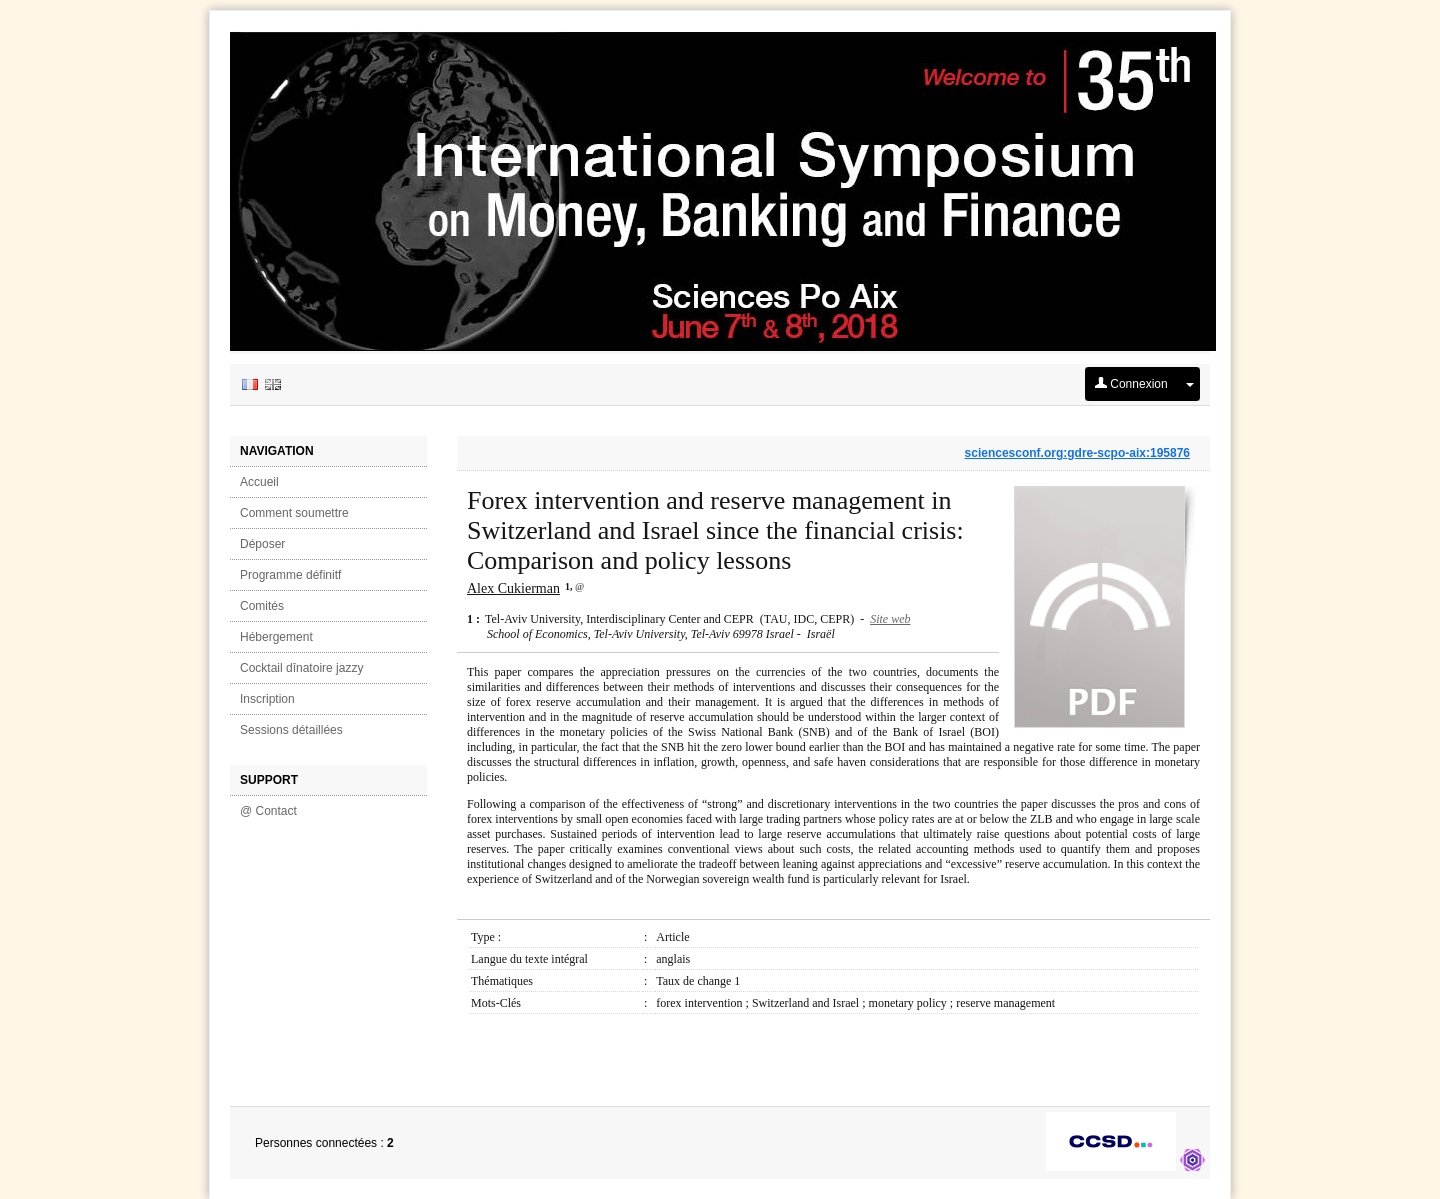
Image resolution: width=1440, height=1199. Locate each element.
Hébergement (276, 637)
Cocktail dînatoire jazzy (301, 668)
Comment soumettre (294, 513)
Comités (262, 606)
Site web (890, 619)
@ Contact (268, 811)
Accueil (259, 482)
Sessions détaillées (291, 730)
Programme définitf (290, 575)
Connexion (1131, 384)
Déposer (262, 544)
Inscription (267, 699)
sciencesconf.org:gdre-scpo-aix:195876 (1077, 453)
